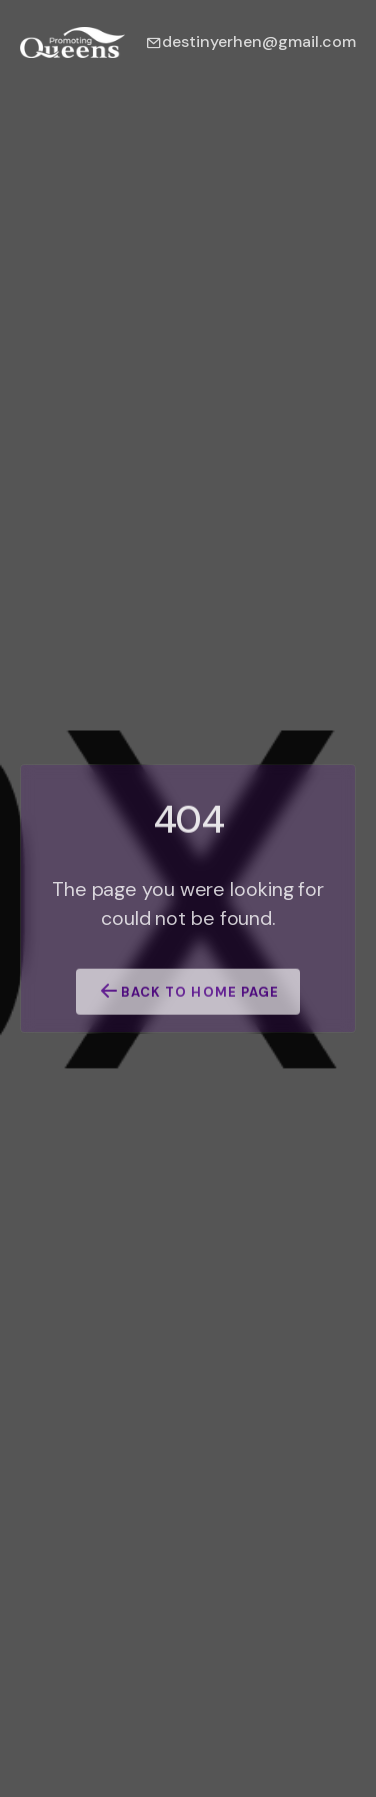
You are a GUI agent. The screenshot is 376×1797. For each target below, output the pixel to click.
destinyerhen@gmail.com (251, 41)
